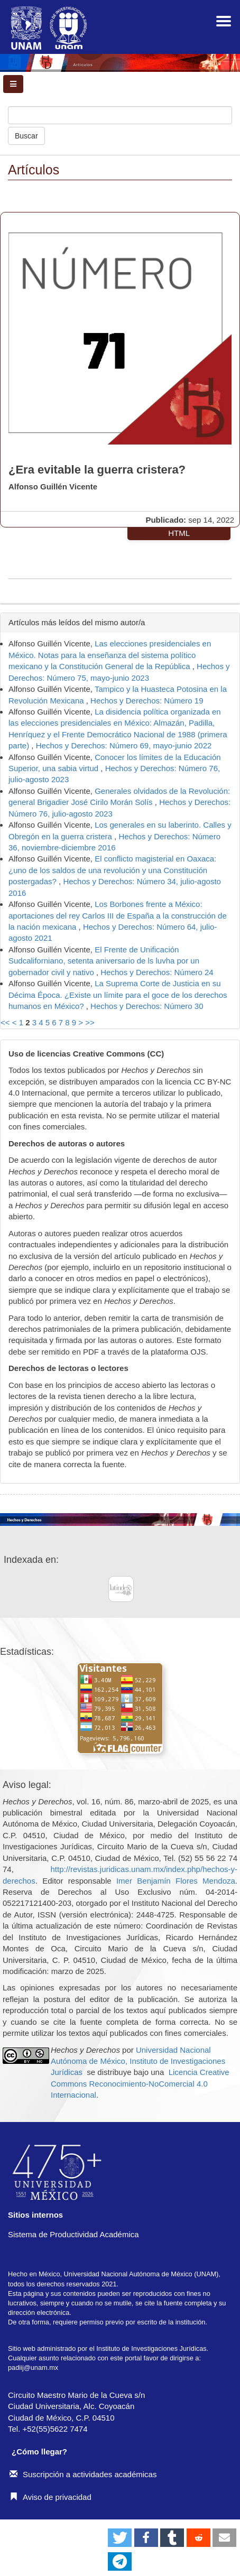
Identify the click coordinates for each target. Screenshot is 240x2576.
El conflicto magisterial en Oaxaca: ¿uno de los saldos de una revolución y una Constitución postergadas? (112, 870)
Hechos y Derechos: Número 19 (146, 700)
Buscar (26, 136)
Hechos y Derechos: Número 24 (156, 972)
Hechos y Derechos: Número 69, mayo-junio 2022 (124, 745)
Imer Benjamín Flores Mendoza (175, 1880)
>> (90, 1022)
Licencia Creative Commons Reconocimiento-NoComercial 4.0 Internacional (140, 2083)
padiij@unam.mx (33, 2367)
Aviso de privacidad (50, 2496)
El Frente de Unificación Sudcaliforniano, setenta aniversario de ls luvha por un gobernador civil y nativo (103, 961)
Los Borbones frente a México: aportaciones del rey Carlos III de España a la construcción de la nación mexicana (117, 915)
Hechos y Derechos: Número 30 (146, 1006)
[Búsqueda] (120, 115)
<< (5, 1022)
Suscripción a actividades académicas (83, 2474)
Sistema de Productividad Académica (73, 2234)
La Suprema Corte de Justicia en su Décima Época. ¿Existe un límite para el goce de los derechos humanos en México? (117, 995)
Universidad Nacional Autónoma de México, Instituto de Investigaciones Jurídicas (138, 2061)
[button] (120, 2537)
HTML (179, 533)
